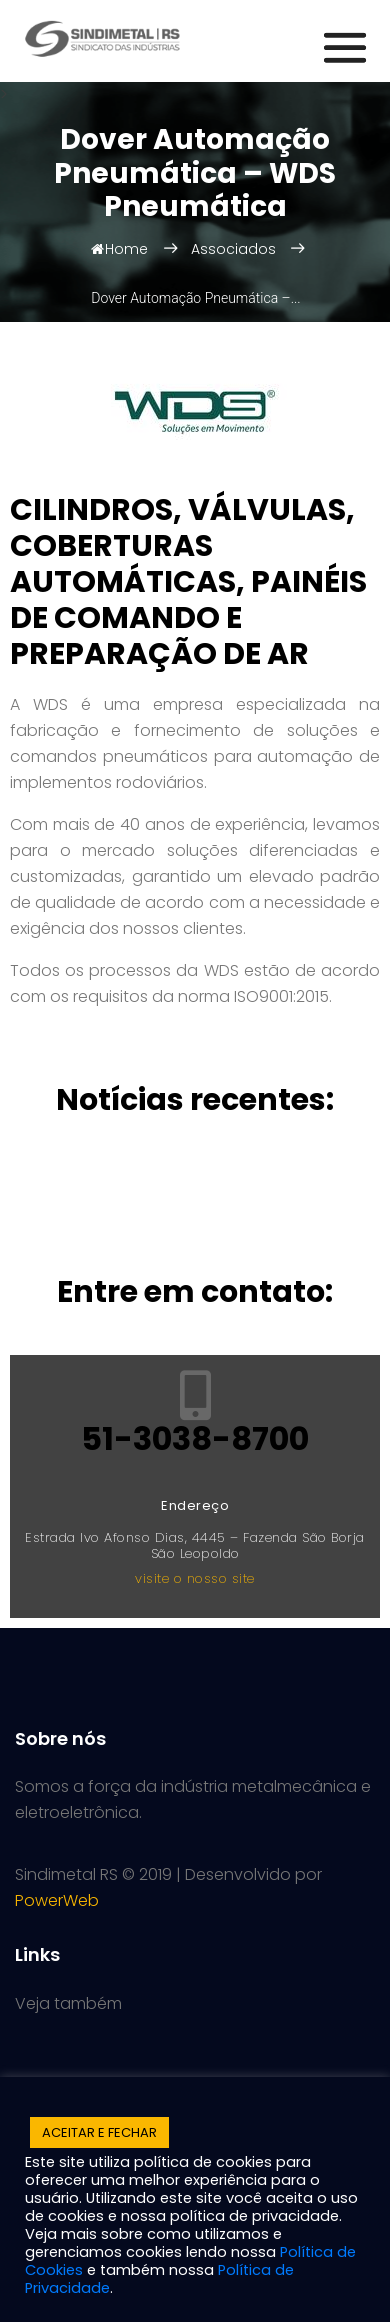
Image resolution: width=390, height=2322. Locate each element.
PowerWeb (57, 1900)
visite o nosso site (195, 1578)
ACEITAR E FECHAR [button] (99, 2132)
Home (119, 249)
